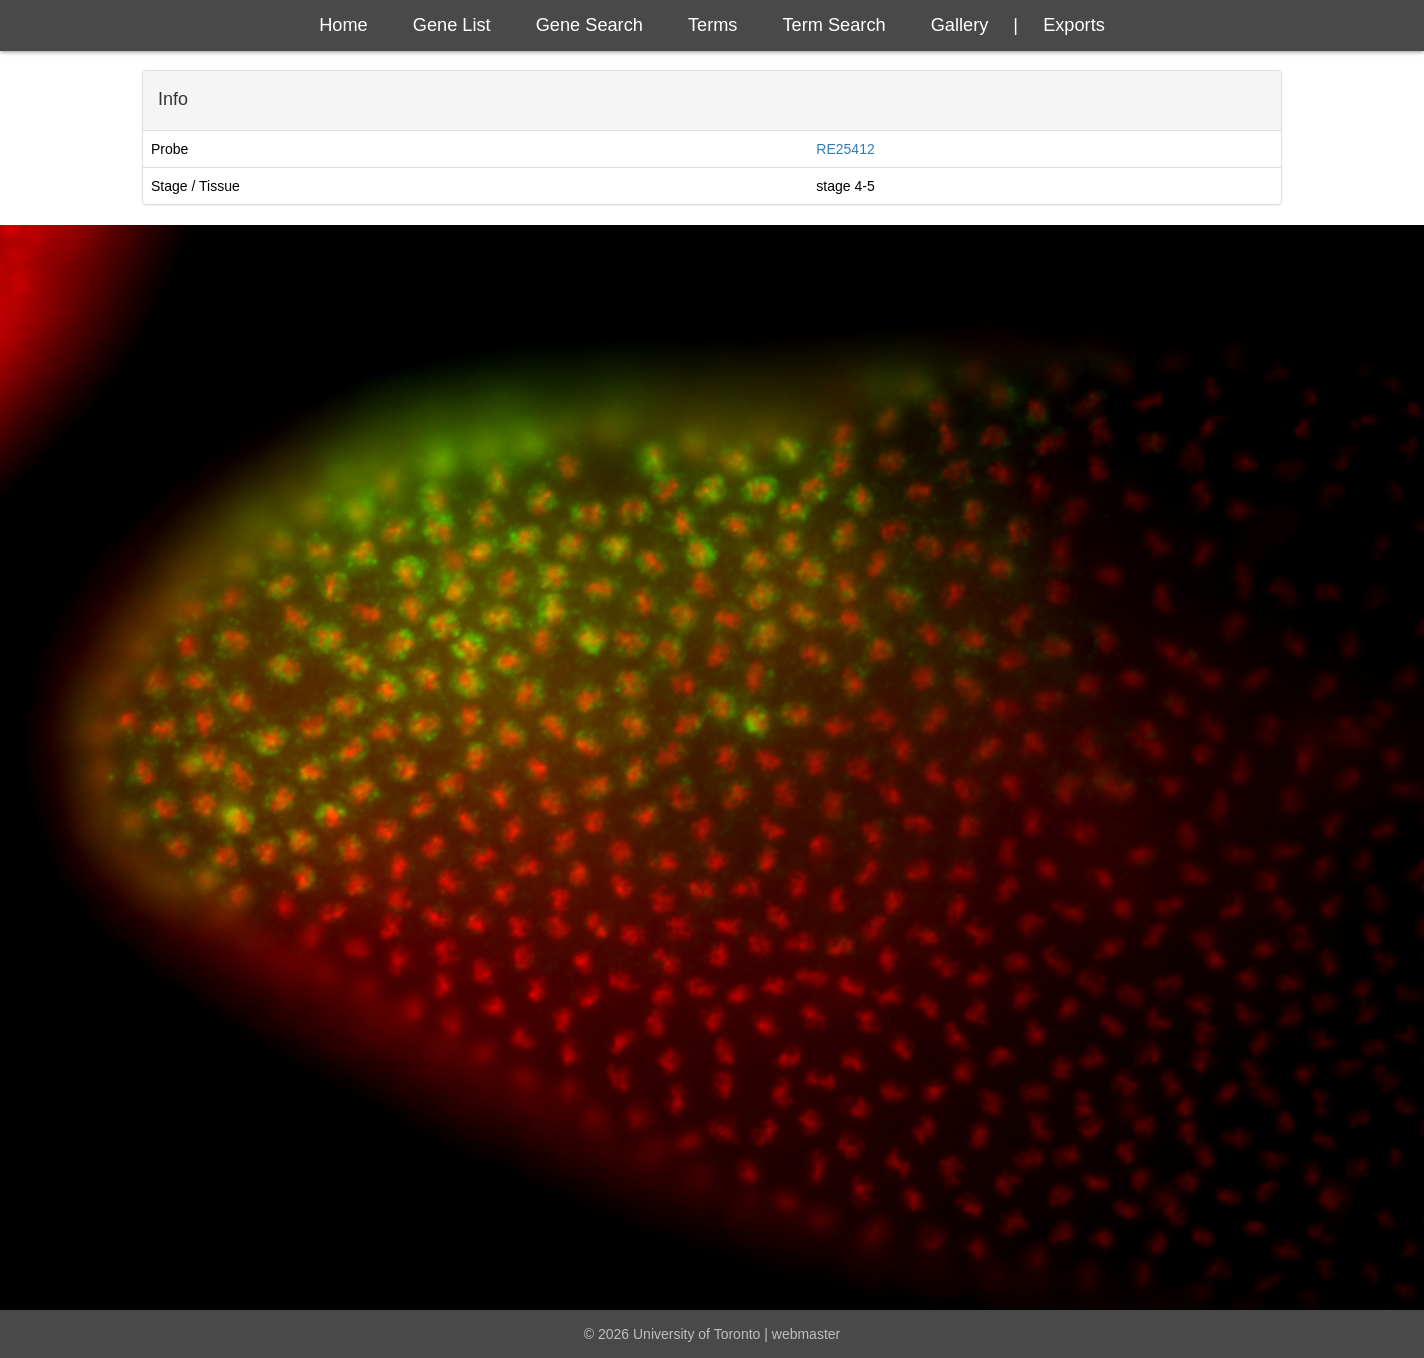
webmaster (806, 1334)
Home (343, 25)
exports (1074, 25)
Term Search (834, 25)
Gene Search (589, 25)
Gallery (960, 25)
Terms (713, 25)
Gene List (452, 25)
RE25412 (845, 149)
